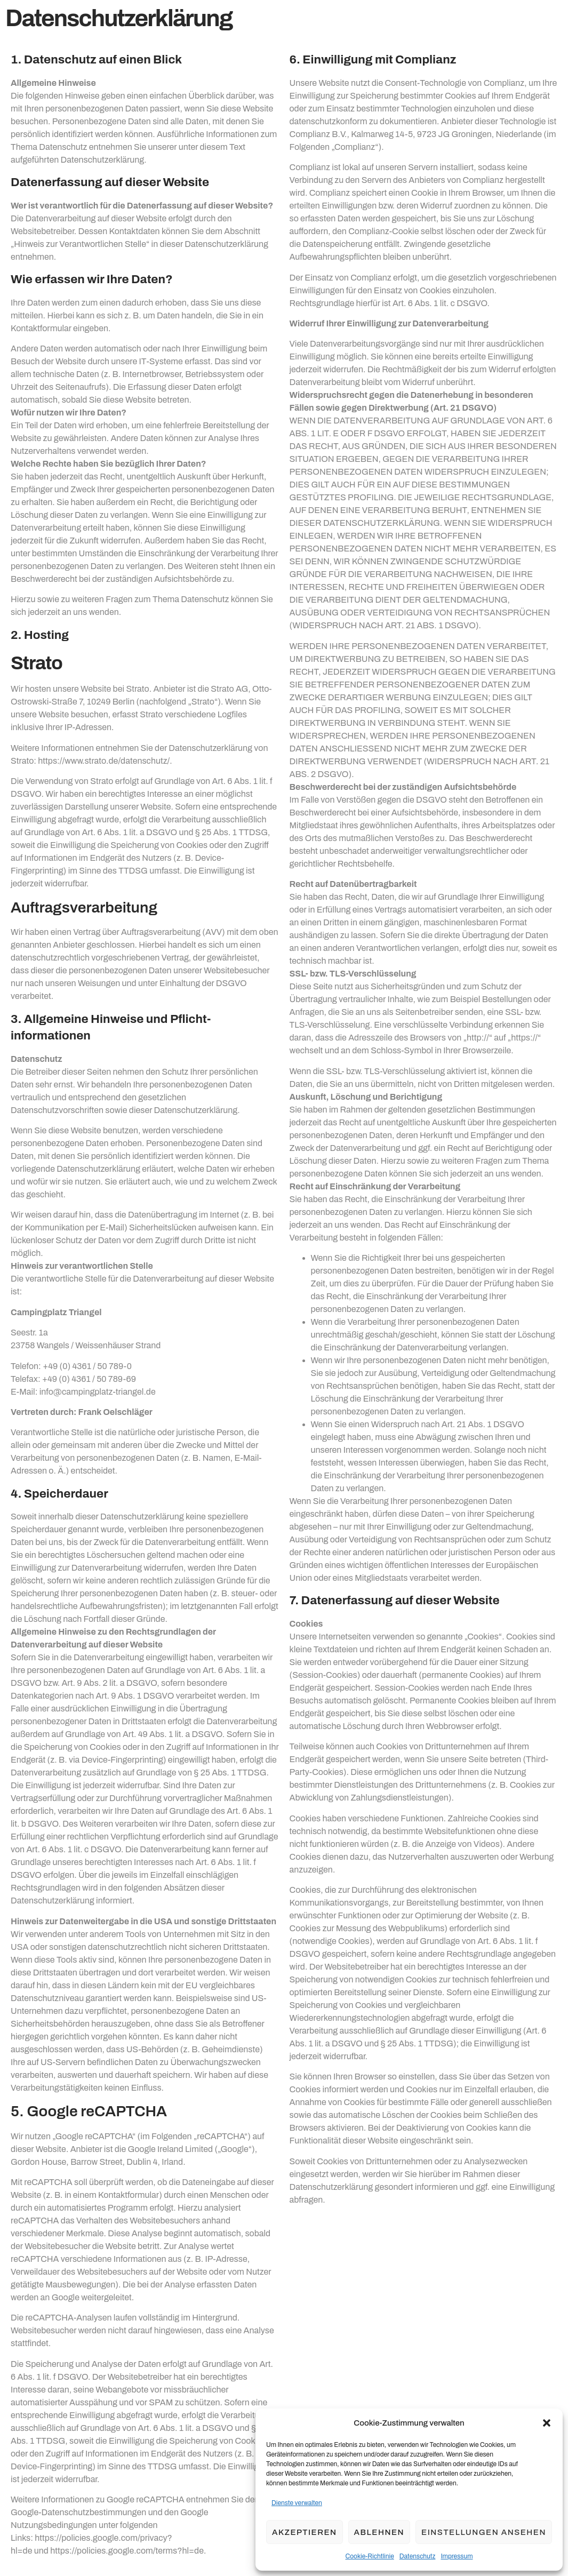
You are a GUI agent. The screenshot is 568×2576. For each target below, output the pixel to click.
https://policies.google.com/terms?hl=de (127, 2550)
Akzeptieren (304, 2532)
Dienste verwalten (296, 2503)
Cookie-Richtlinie (370, 2556)
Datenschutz (417, 2556)
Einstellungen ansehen (483, 2532)
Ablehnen (379, 2532)
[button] (546, 2423)
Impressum (457, 2556)
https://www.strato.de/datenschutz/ (104, 760)
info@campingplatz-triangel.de (97, 1391)
